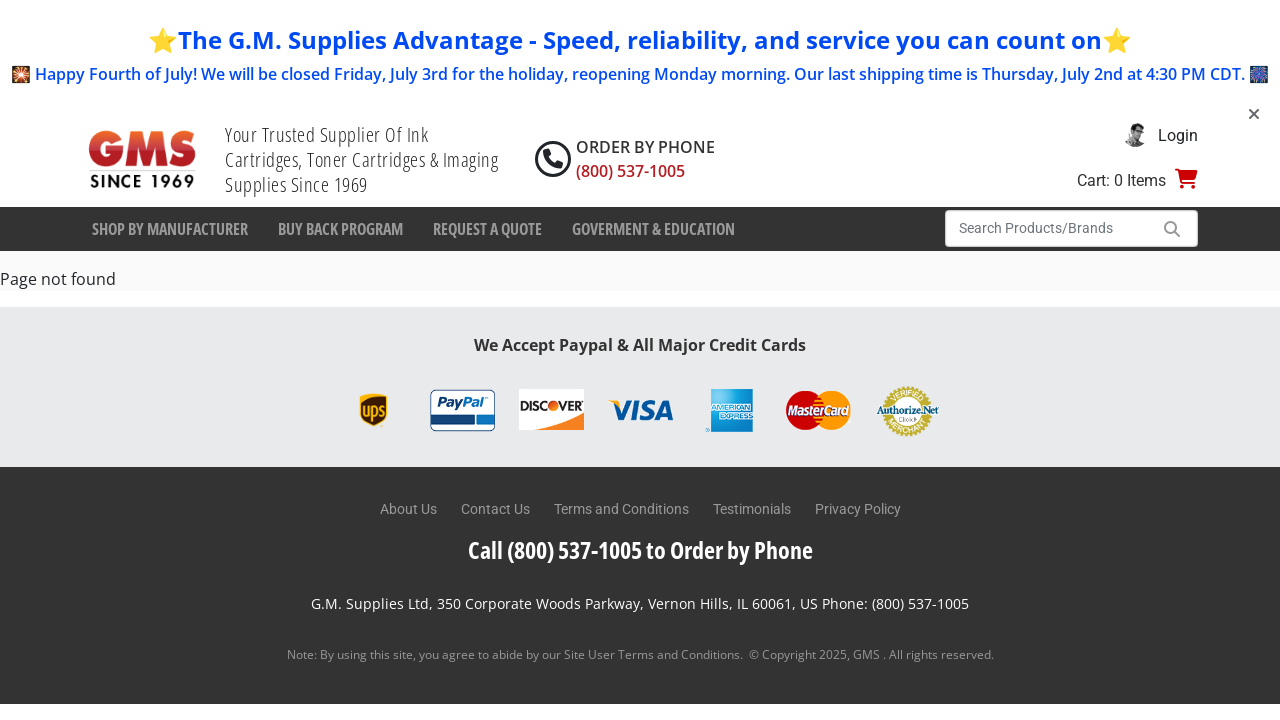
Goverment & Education (653, 229)
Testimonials (752, 509)
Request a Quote (487, 229)
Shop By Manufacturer (170, 229)
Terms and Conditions (621, 509)
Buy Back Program (340, 229)
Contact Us (495, 509)
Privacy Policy (858, 509)
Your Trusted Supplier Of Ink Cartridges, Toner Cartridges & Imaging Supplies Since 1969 (361, 159)
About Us (408, 509)
